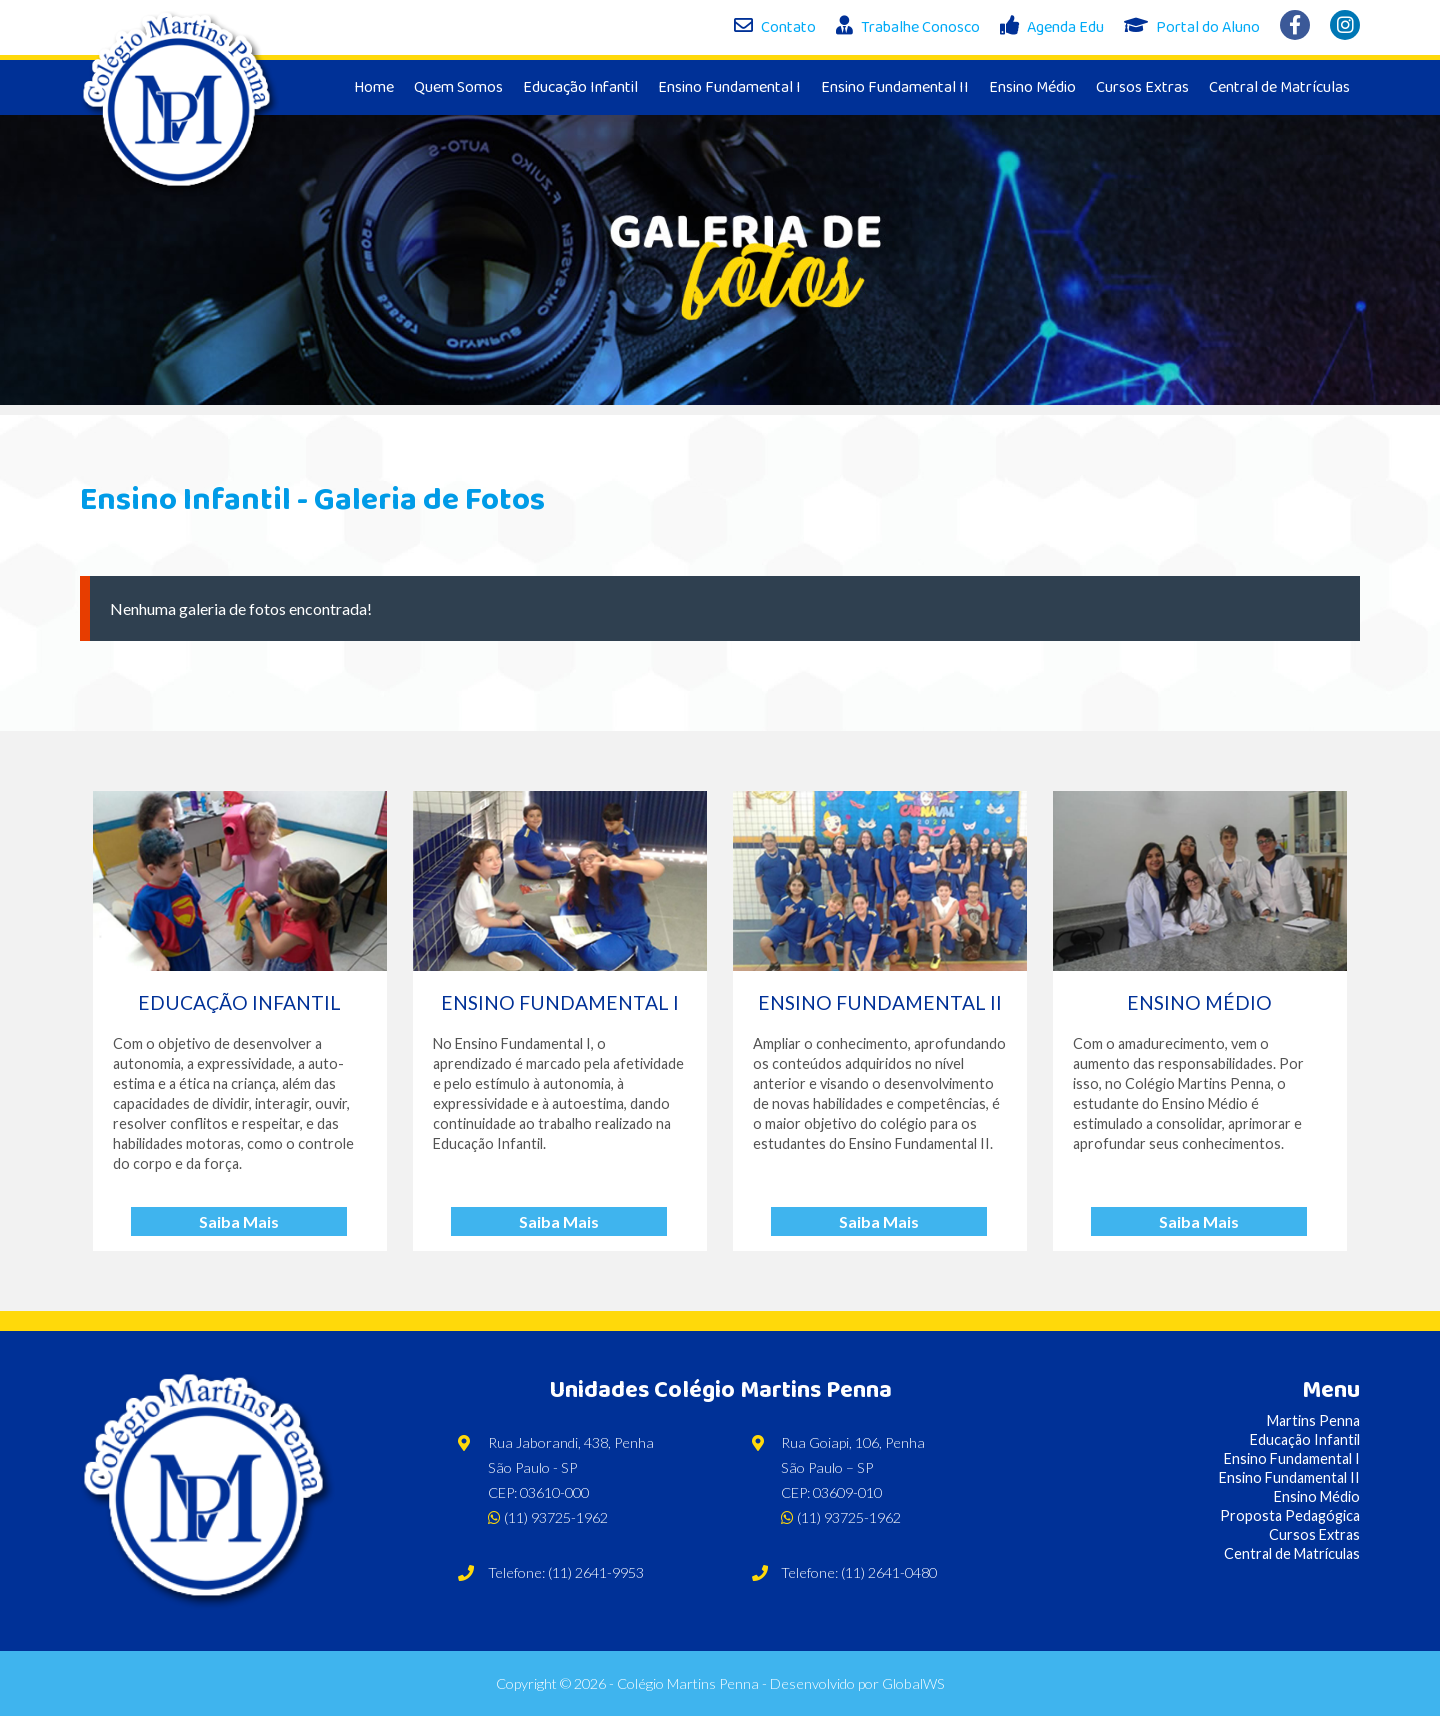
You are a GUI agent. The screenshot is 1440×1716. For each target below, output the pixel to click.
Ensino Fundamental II (895, 87)
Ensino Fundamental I (729, 87)
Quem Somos (458, 87)
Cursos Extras (1142, 87)
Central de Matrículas (1279, 87)
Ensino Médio (1032, 87)
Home (374, 87)
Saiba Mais (239, 1221)
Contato (775, 27)
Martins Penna (1313, 1420)
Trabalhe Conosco (908, 27)
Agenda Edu (1052, 27)
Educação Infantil (580, 87)
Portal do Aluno (1192, 27)
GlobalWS (913, 1683)
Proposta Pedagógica (1290, 1515)
